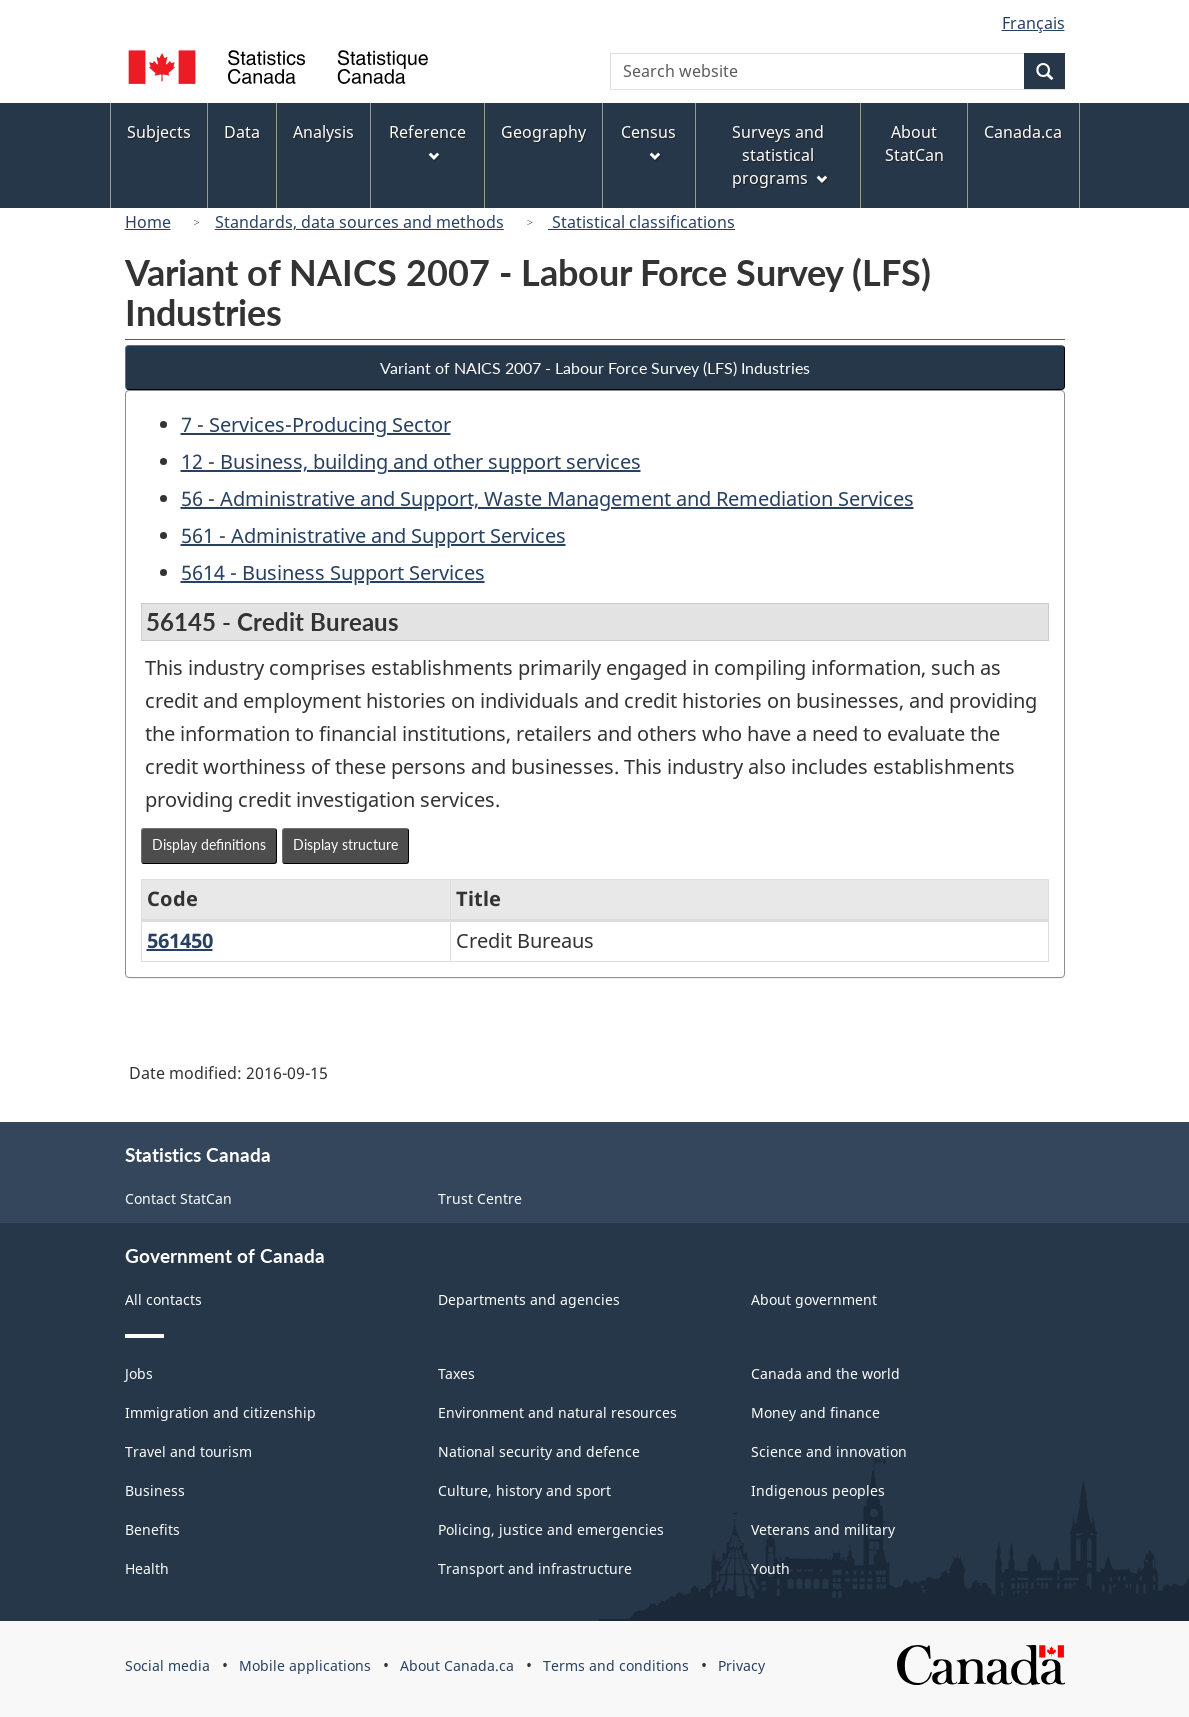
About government (814, 1299)
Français (1033, 23)
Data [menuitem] (242, 132)
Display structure (345, 844)
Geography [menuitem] (543, 132)
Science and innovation (829, 1451)
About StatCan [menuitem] (914, 143)
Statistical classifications (641, 222)
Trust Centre (480, 1198)
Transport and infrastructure (535, 1568)
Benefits (152, 1529)
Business (155, 1490)
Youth (770, 1568)
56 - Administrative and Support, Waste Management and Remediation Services (547, 498)
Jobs (139, 1373)
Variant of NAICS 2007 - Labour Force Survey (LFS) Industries (595, 367)
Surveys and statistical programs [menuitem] (779, 155)
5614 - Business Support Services (333, 572)
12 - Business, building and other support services (411, 461)
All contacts (163, 1299)
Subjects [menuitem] (159, 132)
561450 (180, 940)
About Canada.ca (457, 1665)
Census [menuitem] (648, 141)
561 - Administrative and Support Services (373, 535)
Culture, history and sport (524, 1490)
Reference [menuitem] (427, 141)
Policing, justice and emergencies (551, 1529)
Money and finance (815, 1412)
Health (147, 1568)
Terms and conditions (616, 1665)
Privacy (741, 1665)
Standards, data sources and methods (359, 222)
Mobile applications (305, 1665)
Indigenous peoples (818, 1490)
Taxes (456, 1373)
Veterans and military (823, 1529)
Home (148, 222)
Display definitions (209, 844)
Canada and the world (825, 1373)
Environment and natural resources (557, 1412)
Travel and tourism (188, 1451)
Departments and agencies (529, 1299)
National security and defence (539, 1451)
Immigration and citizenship (220, 1412)
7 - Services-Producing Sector (316, 424)
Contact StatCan (178, 1198)
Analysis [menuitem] (323, 132)
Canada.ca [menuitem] (1023, 132)
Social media (167, 1665)
